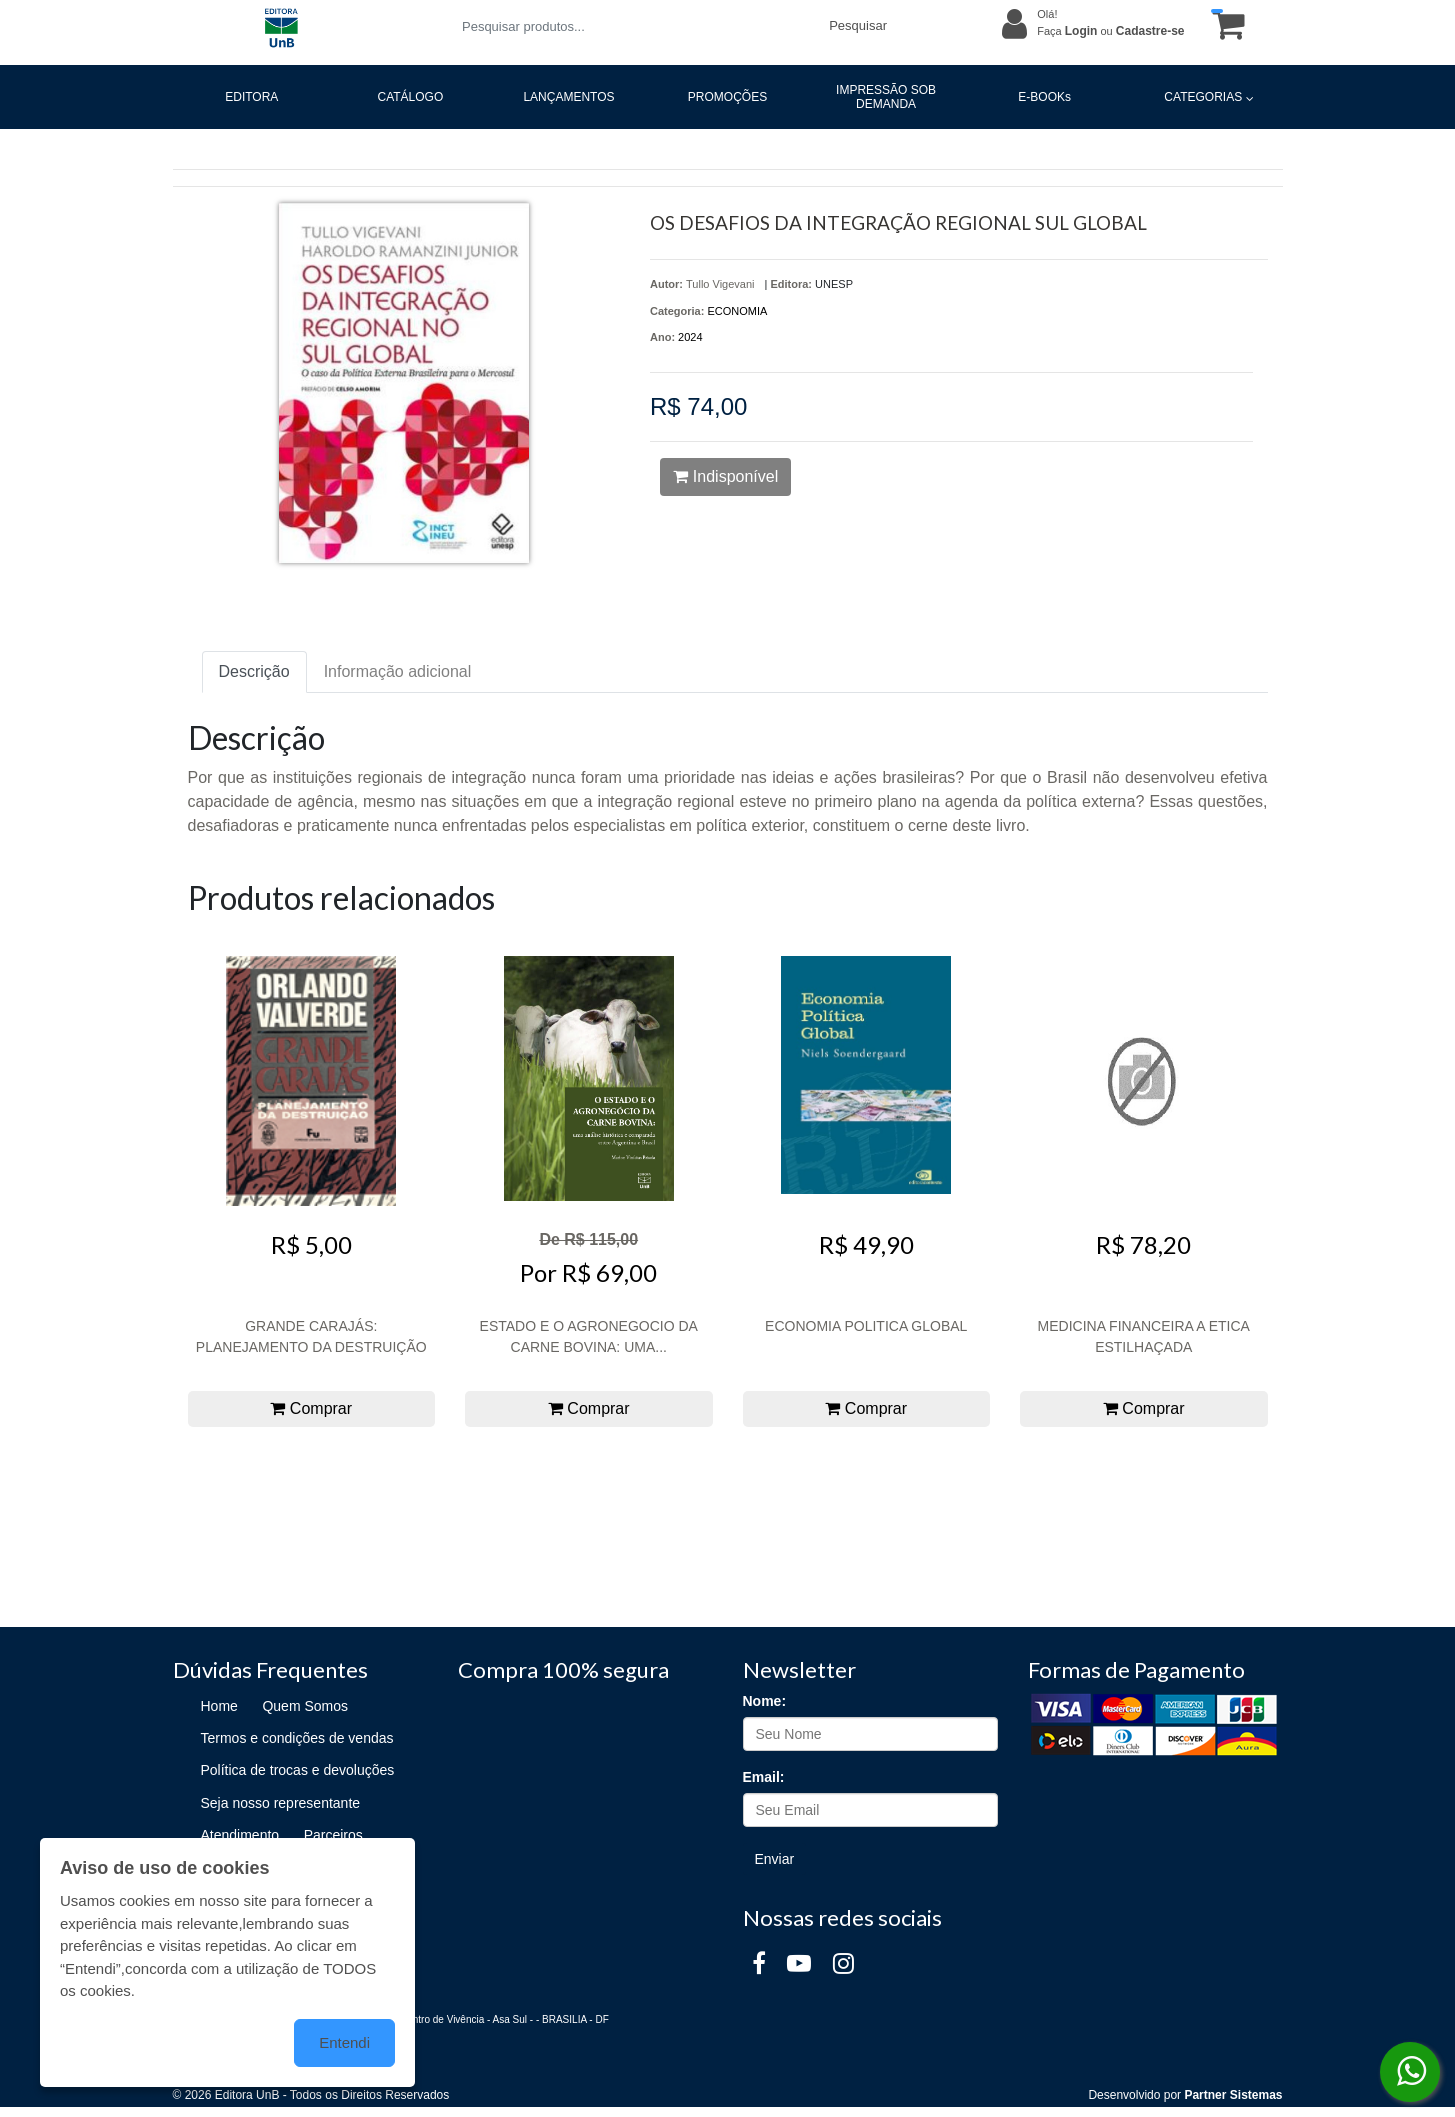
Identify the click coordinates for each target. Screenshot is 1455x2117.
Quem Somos (305, 1706)
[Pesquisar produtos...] (633, 26)
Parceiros (333, 1835)
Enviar (775, 1859)
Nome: (765, 1701)
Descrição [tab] (254, 671)
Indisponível (725, 476)
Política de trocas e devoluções (298, 1770)
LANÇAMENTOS (568, 97)
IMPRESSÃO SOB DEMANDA (886, 97)
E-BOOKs (1044, 97)
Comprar (311, 1408)
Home (219, 1706)
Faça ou (1110, 31)
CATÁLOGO (410, 97)
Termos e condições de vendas (297, 1738)
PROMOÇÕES (727, 97)
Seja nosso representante (281, 1803)
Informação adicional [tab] (398, 671)
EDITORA (251, 97)
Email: (764, 1777)
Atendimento (240, 1835)
